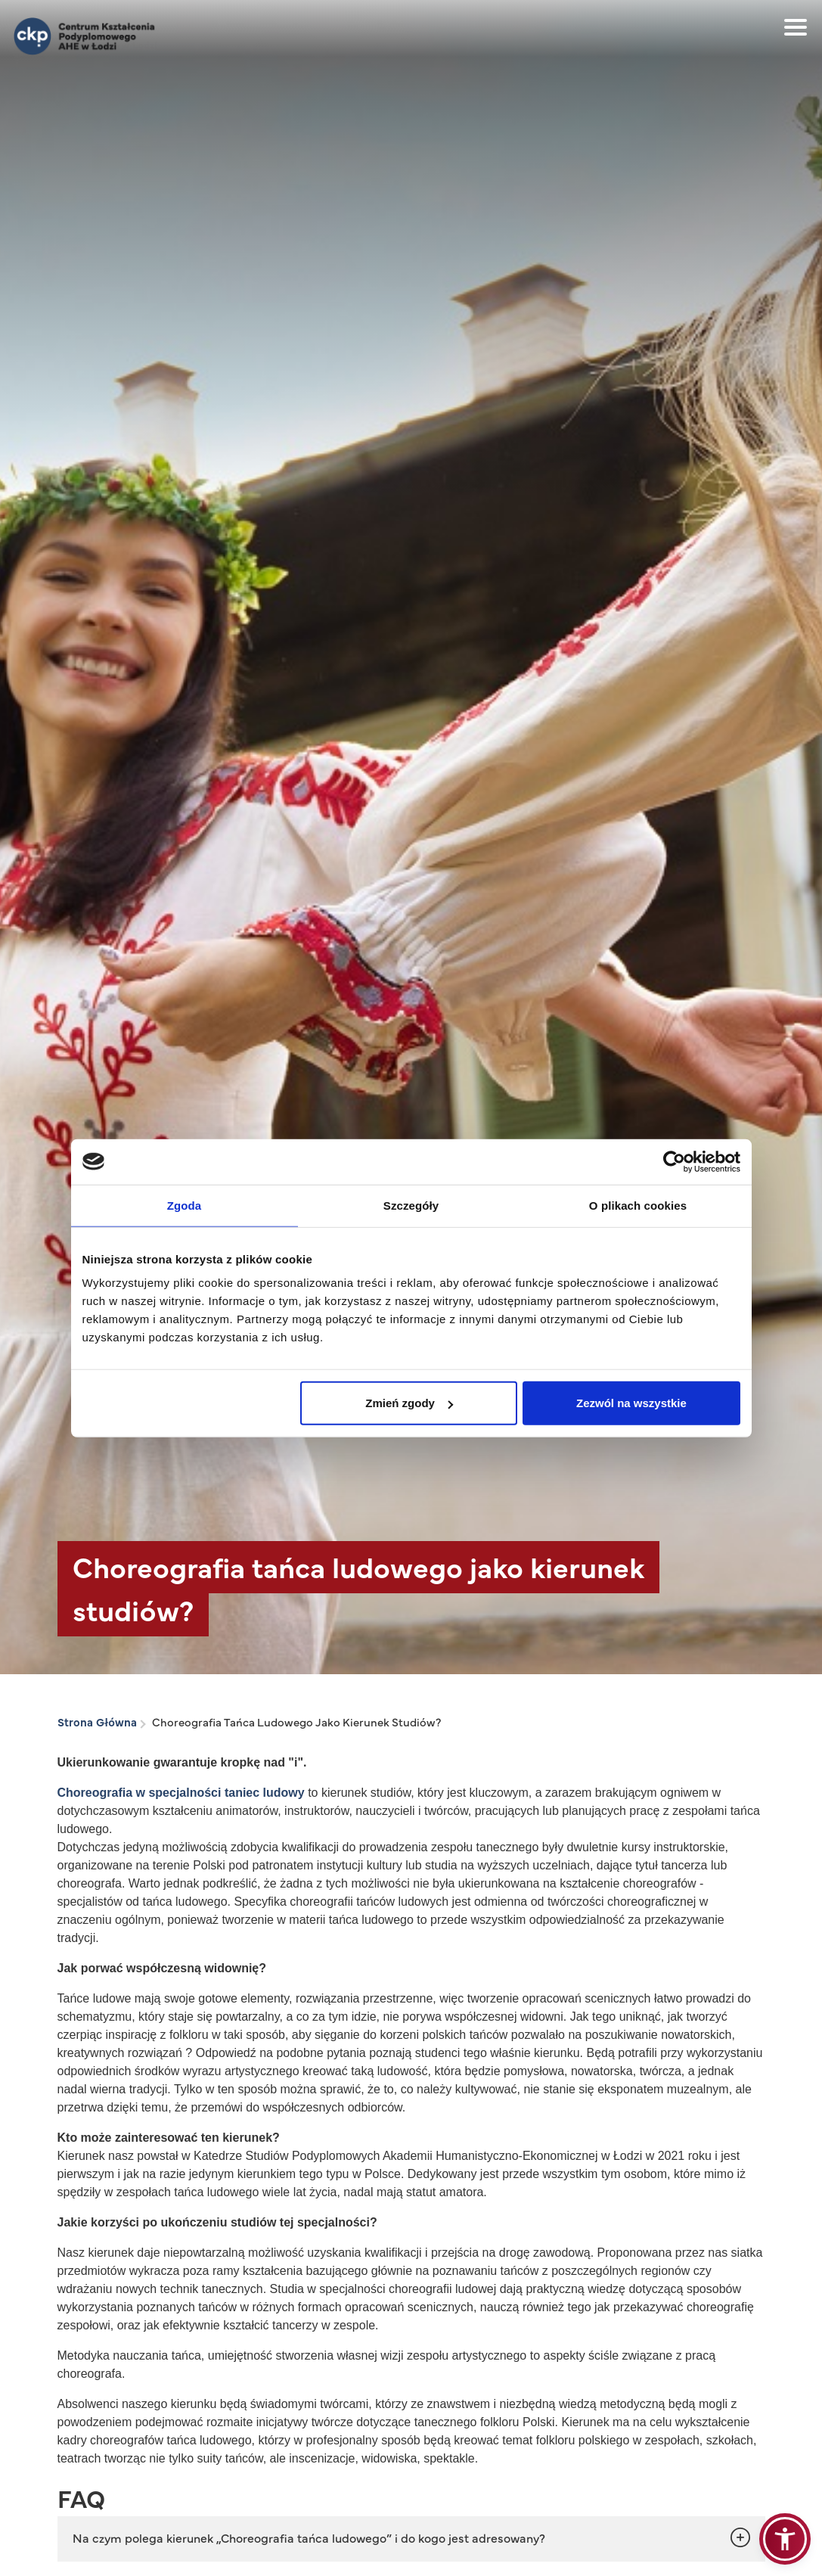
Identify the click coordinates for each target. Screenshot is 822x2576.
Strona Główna (97, 1721)
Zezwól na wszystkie (631, 1403)
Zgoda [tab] (184, 1204)
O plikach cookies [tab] (638, 1204)
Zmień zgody (409, 1403)
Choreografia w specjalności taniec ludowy (183, 1792)
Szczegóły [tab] (411, 1204)
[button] (785, 2539)
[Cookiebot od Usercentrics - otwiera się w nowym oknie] (674, 1161)
